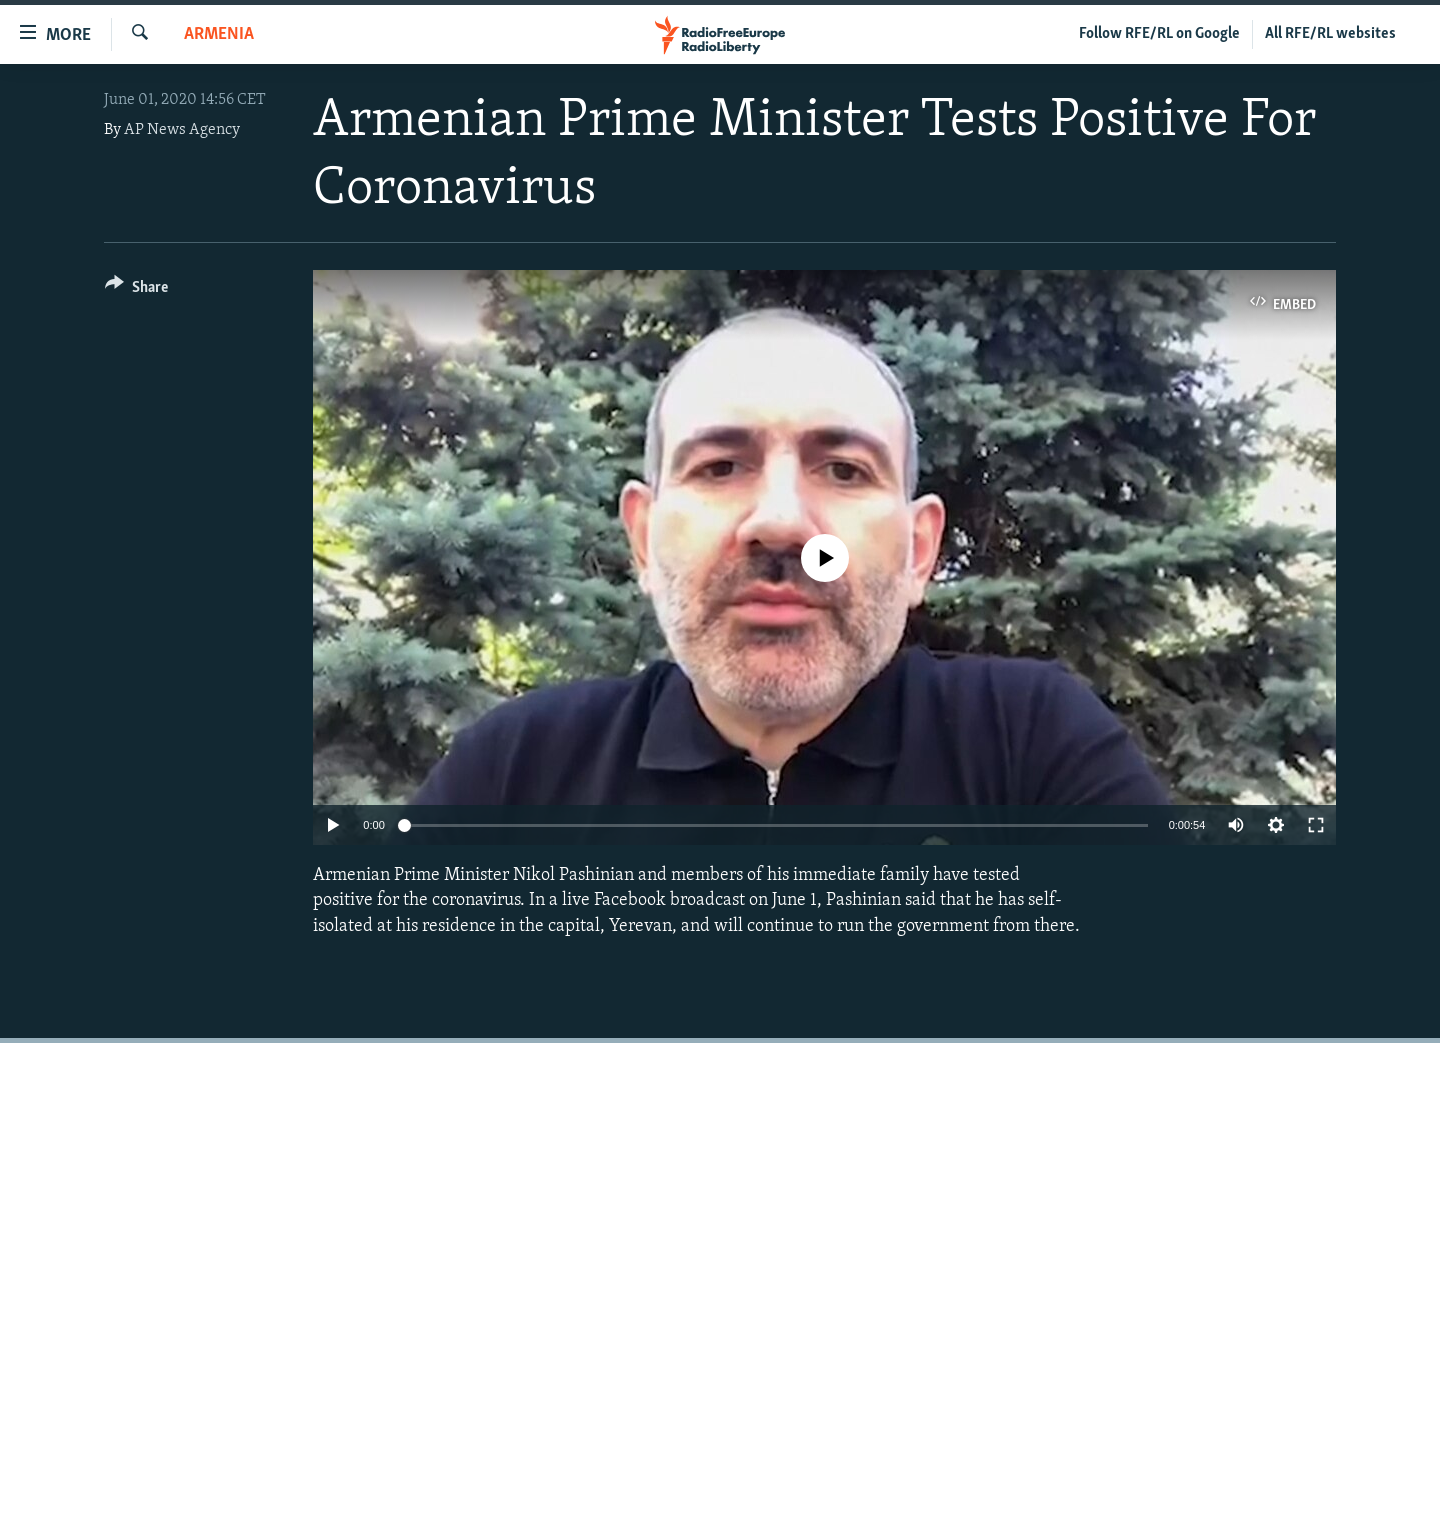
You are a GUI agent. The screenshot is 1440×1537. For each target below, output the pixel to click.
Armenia (219, 34)
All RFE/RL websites (1330, 34)
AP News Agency (182, 130)
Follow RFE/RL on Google (1159, 34)
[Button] (136, 290)
